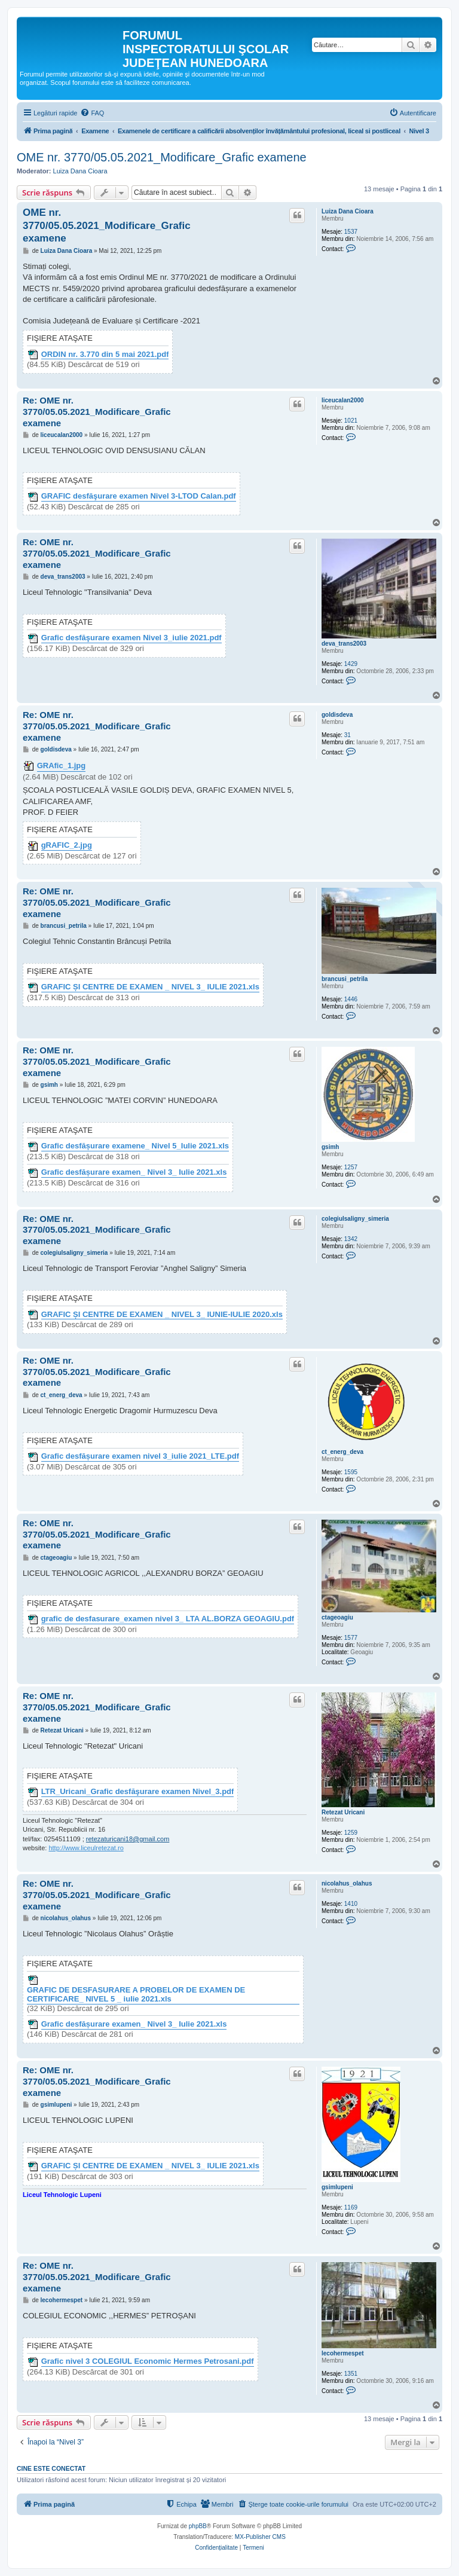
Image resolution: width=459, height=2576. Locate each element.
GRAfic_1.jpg (61, 765)
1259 (350, 1832)
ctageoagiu (337, 1617)
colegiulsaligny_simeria (355, 1218)
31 (347, 735)
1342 (350, 1239)
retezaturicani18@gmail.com (128, 1838)
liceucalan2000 (343, 400)
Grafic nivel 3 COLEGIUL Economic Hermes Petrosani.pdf (147, 2361)
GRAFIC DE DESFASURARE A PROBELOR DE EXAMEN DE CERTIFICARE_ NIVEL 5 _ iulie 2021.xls (136, 1994)
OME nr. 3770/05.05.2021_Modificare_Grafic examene (162, 157)
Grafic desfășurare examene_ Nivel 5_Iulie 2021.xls (135, 1146)
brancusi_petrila (345, 979)
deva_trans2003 (344, 643)
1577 (350, 1637)
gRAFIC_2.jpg (66, 845)
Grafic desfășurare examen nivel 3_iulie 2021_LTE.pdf (140, 1456)
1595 (350, 1472)
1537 (350, 231)
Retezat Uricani (343, 1812)
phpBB (198, 2526)
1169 (350, 2207)
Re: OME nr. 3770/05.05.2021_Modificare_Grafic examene (97, 411)
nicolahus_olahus (347, 1883)
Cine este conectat (51, 2468)
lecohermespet (343, 2353)
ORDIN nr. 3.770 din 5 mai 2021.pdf (105, 354)
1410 (350, 1903)
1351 (350, 2373)
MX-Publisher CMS (260, 2537)
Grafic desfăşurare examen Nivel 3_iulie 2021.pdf (131, 638)
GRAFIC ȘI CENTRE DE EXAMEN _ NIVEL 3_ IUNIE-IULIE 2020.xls (162, 1314)
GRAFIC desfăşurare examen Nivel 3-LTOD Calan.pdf (138, 496)
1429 (350, 664)
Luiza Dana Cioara (80, 171)
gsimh (330, 1147)
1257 (350, 1167)
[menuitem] (92, 113)
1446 (350, 999)
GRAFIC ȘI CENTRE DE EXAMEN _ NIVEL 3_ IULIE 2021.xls (150, 987)
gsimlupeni (337, 2187)
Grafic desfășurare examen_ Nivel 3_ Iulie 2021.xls (134, 1172)
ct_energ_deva (342, 1452)
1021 (350, 420)
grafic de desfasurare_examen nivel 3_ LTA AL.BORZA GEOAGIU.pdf (168, 1619)
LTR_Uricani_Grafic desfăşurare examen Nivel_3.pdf (137, 1791)
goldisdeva (337, 714)
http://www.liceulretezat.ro (85, 1847)
